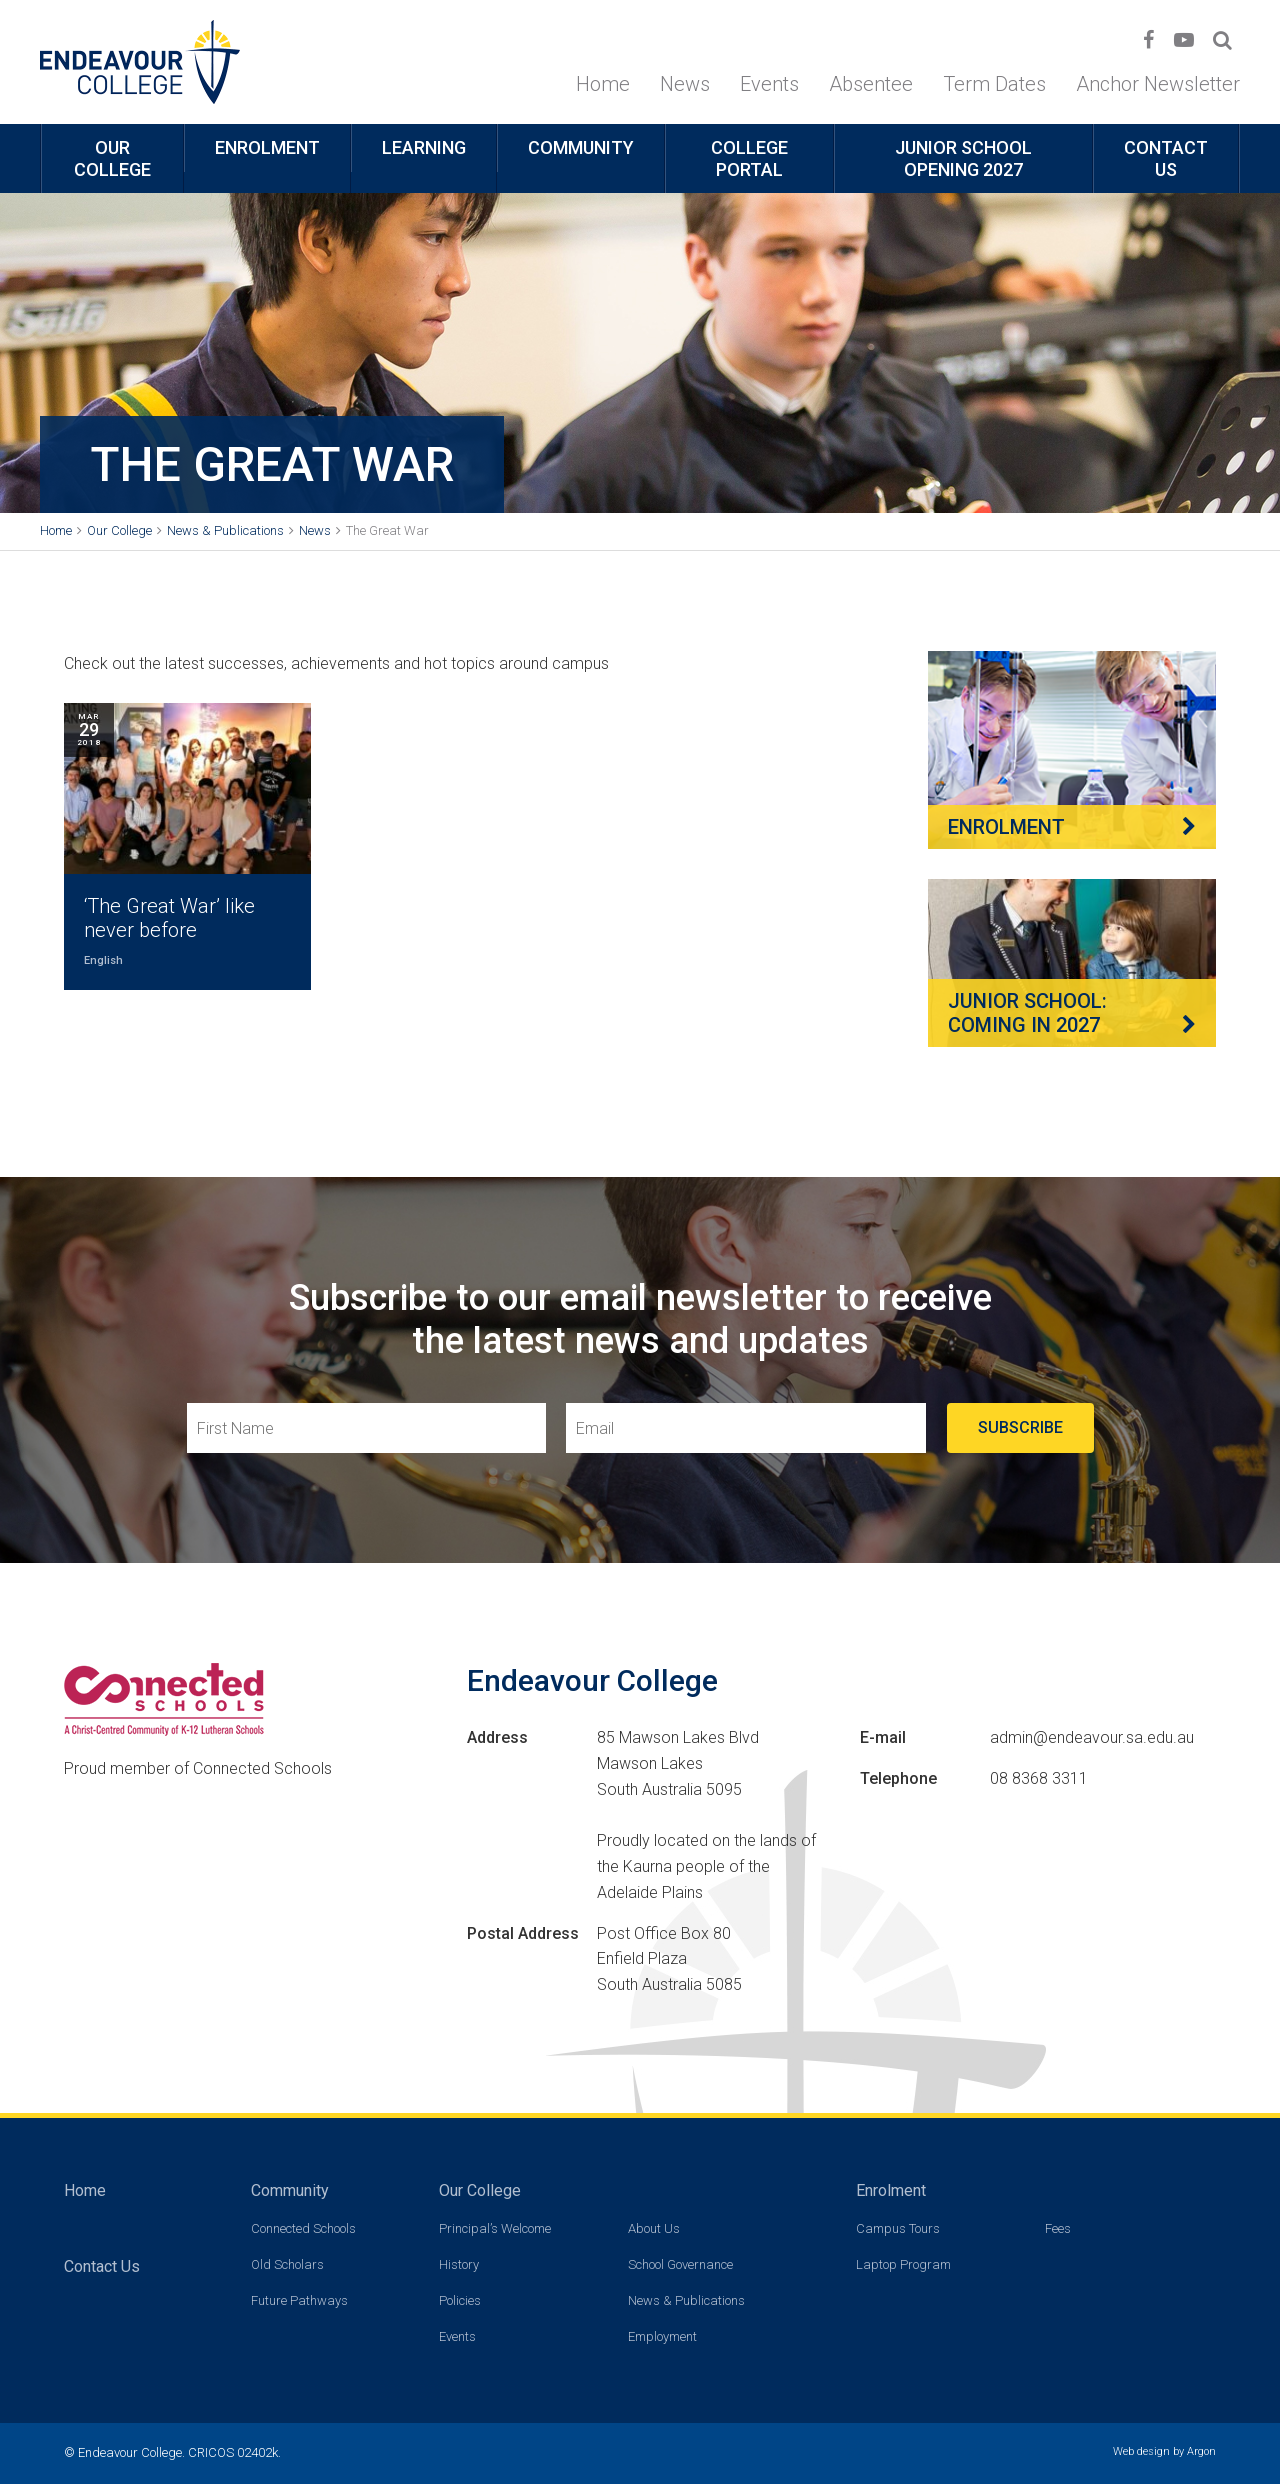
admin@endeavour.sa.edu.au (1092, 1737)
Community (581, 147)
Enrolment (267, 147)
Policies (460, 2300)
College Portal (749, 158)
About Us (654, 2228)
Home (603, 84)
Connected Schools (303, 2228)
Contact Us (1166, 158)
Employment (662, 2336)
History (459, 2264)
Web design (1141, 2451)
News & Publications (686, 2300)
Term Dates (994, 84)
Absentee (871, 84)
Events (769, 84)
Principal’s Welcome (495, 2228)
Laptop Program (903, 2264)
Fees (1058, 2228)
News (685, 84)
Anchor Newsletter (1158, 84)
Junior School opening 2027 (963, 158)
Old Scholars (287, 2264)
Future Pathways (299, 2300)
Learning (424, 147)
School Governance (680, 2264)
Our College (112, 158)
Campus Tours (898, 2228)
